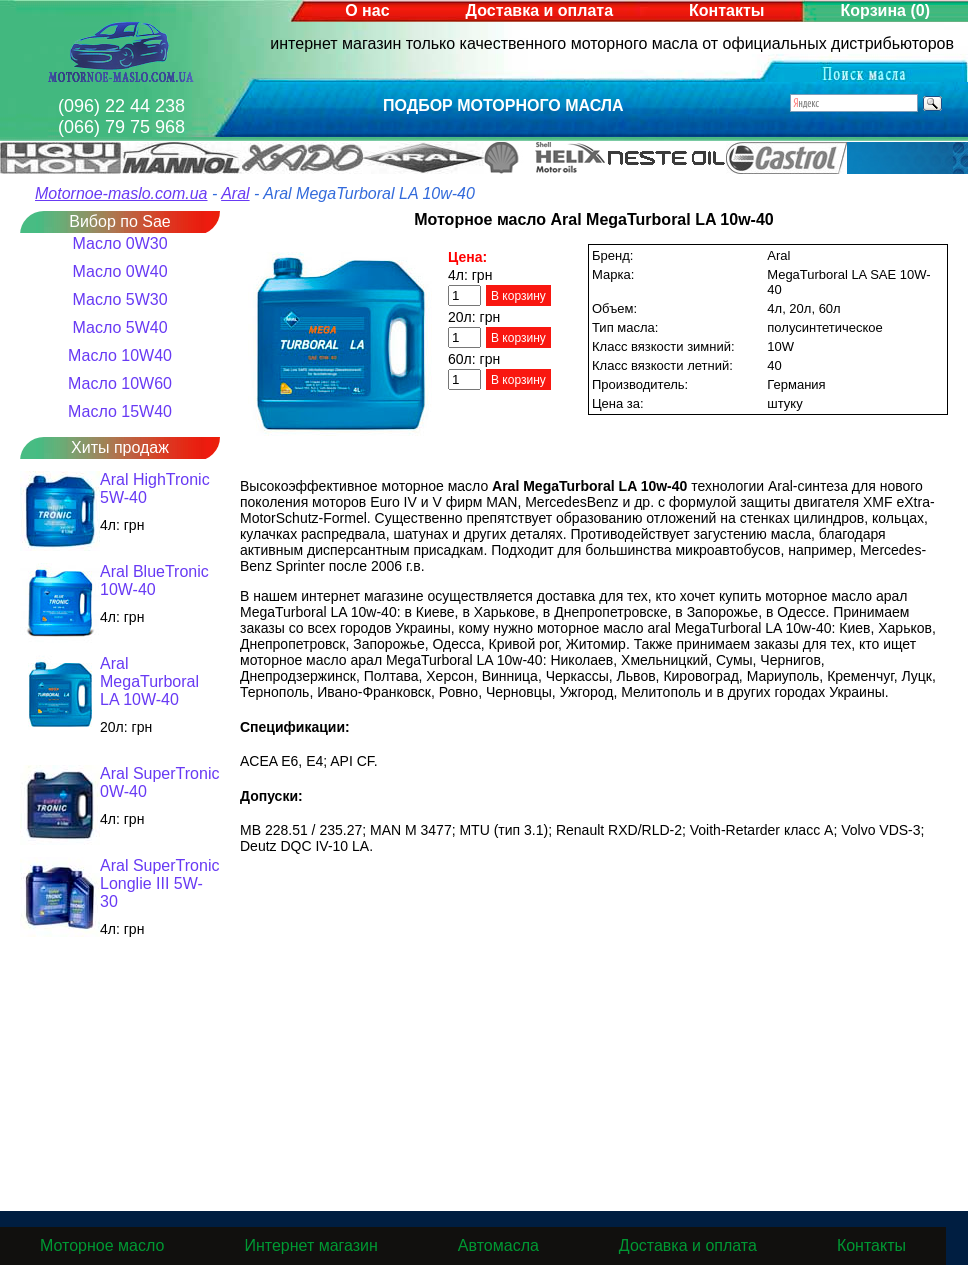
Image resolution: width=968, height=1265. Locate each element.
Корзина (885, 10)
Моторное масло (102, 1245)
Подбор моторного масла (503, 105)
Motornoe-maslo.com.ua (121, 193)
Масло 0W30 (119, 243)
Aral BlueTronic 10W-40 (154, 580)
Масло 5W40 (119, 327)
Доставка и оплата (540, 10)
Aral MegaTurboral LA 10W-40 (149, 681)
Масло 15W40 (120, 411)
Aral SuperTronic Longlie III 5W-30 (159, 883)
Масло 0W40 (119, 271)
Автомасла (498, 1245)
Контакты (726, 10)
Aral (235, 193)
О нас (367, 10)
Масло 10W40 (120, 355)
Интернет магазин (310, 1245)
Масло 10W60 (120, 383)
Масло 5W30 (119, 299)
